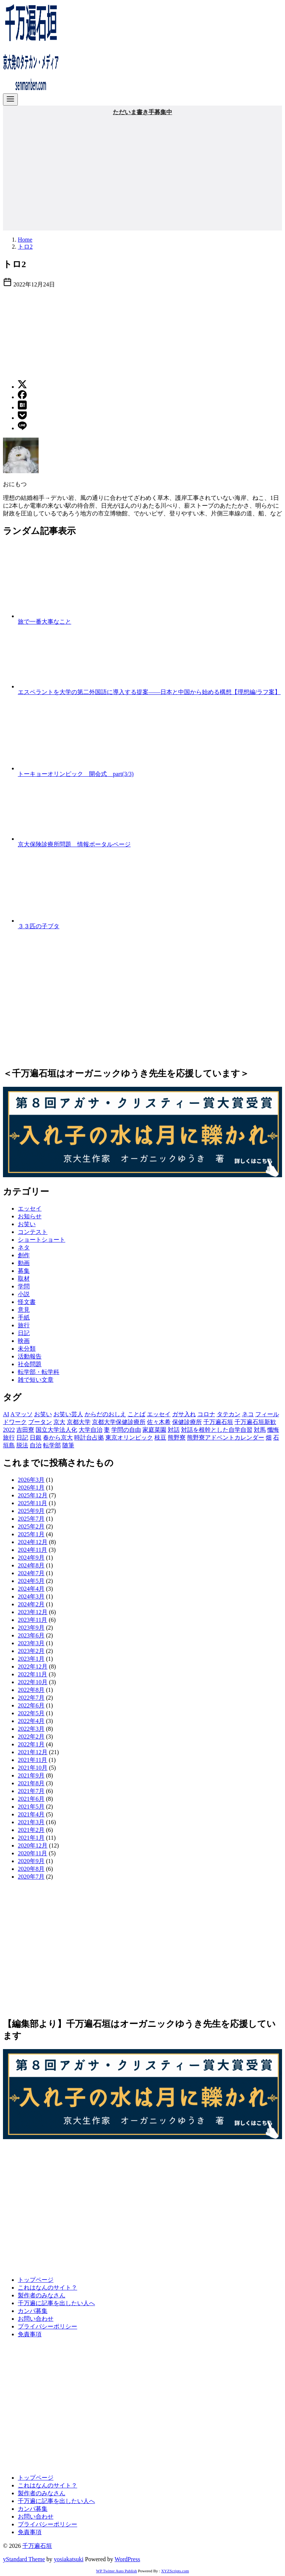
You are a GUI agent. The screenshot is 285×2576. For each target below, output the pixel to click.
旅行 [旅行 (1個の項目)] (9, 1437)
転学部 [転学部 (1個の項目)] (52, 1445)
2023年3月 (31, 1643)
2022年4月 (31, 1721)
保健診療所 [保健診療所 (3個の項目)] (187, 1422)
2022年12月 (33, 1666)
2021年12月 (33, 1752)
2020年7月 (31, 1876)
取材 (24, 1278)
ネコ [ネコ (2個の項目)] (248, 1414)
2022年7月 (31, 1697)
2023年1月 (31, 1659)
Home (25, 239)
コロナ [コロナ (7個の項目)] (206, 1414)
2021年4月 (31, 1814)
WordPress (127, 2559)
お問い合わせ (35, 2319)
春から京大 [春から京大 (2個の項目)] (58, 1437)
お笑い (27, 1224)
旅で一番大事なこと (44, 621)
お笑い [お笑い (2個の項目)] (43, 1414)
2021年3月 (31, 1822)
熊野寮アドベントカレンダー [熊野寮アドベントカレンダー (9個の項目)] (225, 1437)
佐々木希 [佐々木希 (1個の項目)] (159, 1422)
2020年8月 (31, 1869)
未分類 (27, 1348)
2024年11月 (32, 1550)
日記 (24, 1333)
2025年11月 (32, 1503)
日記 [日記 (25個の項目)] (22, 1437)
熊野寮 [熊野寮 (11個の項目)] (177, 1437)
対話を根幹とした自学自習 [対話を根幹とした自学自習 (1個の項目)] (216, 1430)
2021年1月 (31, 1838)
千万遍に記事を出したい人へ (56, 2303)
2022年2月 (31, 1736)
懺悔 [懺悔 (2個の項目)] (273, 1430)
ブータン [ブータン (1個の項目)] (40, 1422)
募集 (24, 1271)
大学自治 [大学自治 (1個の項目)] (90, 1430)
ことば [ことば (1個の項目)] (136, 1414)
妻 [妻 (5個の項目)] (107, 1430)
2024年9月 (31, 1557)
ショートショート (41, 1239)
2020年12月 (33, 1845)
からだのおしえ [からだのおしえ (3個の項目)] (105, 1414)
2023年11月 (32, 1620)
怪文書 (27, 1302)
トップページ (35, 2280)
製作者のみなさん (41, 2295)
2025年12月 (33, 1495)
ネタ (24, 1247)
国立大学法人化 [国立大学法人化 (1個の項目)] (56, 1430)
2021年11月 (32, 1760)
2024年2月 (31, 1604)
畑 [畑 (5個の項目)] (269, 1437)
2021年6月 (31, 1799)
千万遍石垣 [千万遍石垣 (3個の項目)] (218, 1422)
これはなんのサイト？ (47, 2287)
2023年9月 (31, 1627)
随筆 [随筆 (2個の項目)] (68, 1445)
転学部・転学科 (38, 1372)
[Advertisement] (142, 172)
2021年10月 (33, 1768)
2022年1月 (31, 1744)
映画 (24, 1341)
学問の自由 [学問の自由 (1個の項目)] (126, 1430)
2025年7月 (31, 1519)
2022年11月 (32, 1674)
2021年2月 (31, 1830)
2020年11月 (32, 1853)
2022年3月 (31, 1729)
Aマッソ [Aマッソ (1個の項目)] (21, 1414)
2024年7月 (31, 1573)
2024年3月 (31, 1596)
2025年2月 (31, 1526)
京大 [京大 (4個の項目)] (59, 1422)
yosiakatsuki (68, 2559)
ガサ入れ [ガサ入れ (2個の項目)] (184, 1414)
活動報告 (30, 1356)
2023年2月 (31, 1651)
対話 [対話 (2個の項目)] (174, 1430)
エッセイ (30, 1208)
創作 (24, 1255)
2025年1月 (31, 1534)
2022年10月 (33, 1682)
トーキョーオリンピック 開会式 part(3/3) (76, 774)
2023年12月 (33, 1612)
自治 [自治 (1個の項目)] (36, 1445)
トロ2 (25, 246)
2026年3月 (31, 1480)
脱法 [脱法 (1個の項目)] (22, 1445)
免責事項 (30, 2334)
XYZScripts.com (175, 2571)
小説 (24, 1294)
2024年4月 (31, 1589)
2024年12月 (33, 1542)
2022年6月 (31, 1705)
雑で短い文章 (35, 1380)
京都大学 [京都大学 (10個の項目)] (79, 1422)
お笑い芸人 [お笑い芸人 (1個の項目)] (68, 1414)
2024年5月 (31, 1581)
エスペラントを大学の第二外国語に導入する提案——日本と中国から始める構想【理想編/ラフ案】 (149, 692)
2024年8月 (31, 1565)
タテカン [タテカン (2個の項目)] (228, 1414)
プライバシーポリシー (47, 2326)
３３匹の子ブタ (38, 926)
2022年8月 (31, 1690)
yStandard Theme (24, 2559)
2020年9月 (31, 1861)
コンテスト (33, 1232)
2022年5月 (31, 1713)
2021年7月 (31, 1791)
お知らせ (30, 1216)
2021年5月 (31, 1806)
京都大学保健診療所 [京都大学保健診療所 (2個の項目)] (118, 1422)
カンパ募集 (33, 2311)
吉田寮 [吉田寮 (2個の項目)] (25, 1430)
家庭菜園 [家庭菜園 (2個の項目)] (154, 1430)
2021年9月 (31, 1775)
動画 (24, 1263)
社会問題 (30, 1364)
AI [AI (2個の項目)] (6, 1414)
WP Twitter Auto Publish (116, 2571)
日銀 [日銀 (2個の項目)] (36, 1437)
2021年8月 (31, 1783)
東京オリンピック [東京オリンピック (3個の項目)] (129, 1437)
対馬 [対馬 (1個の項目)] (260, 1430)
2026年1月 (31, 1487)
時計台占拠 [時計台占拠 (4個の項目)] (89, 1437)
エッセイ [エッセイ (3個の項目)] (159, 1414)
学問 (24, 1286)
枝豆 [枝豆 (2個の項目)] (160, 1437)
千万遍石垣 (37, 2546)
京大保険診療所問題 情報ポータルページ (74, 844)
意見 (24, 1310)
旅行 (24, 1325)
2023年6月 (31, 1635)
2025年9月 (31, 1511)
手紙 (24, 1317)
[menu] (10, 99)
